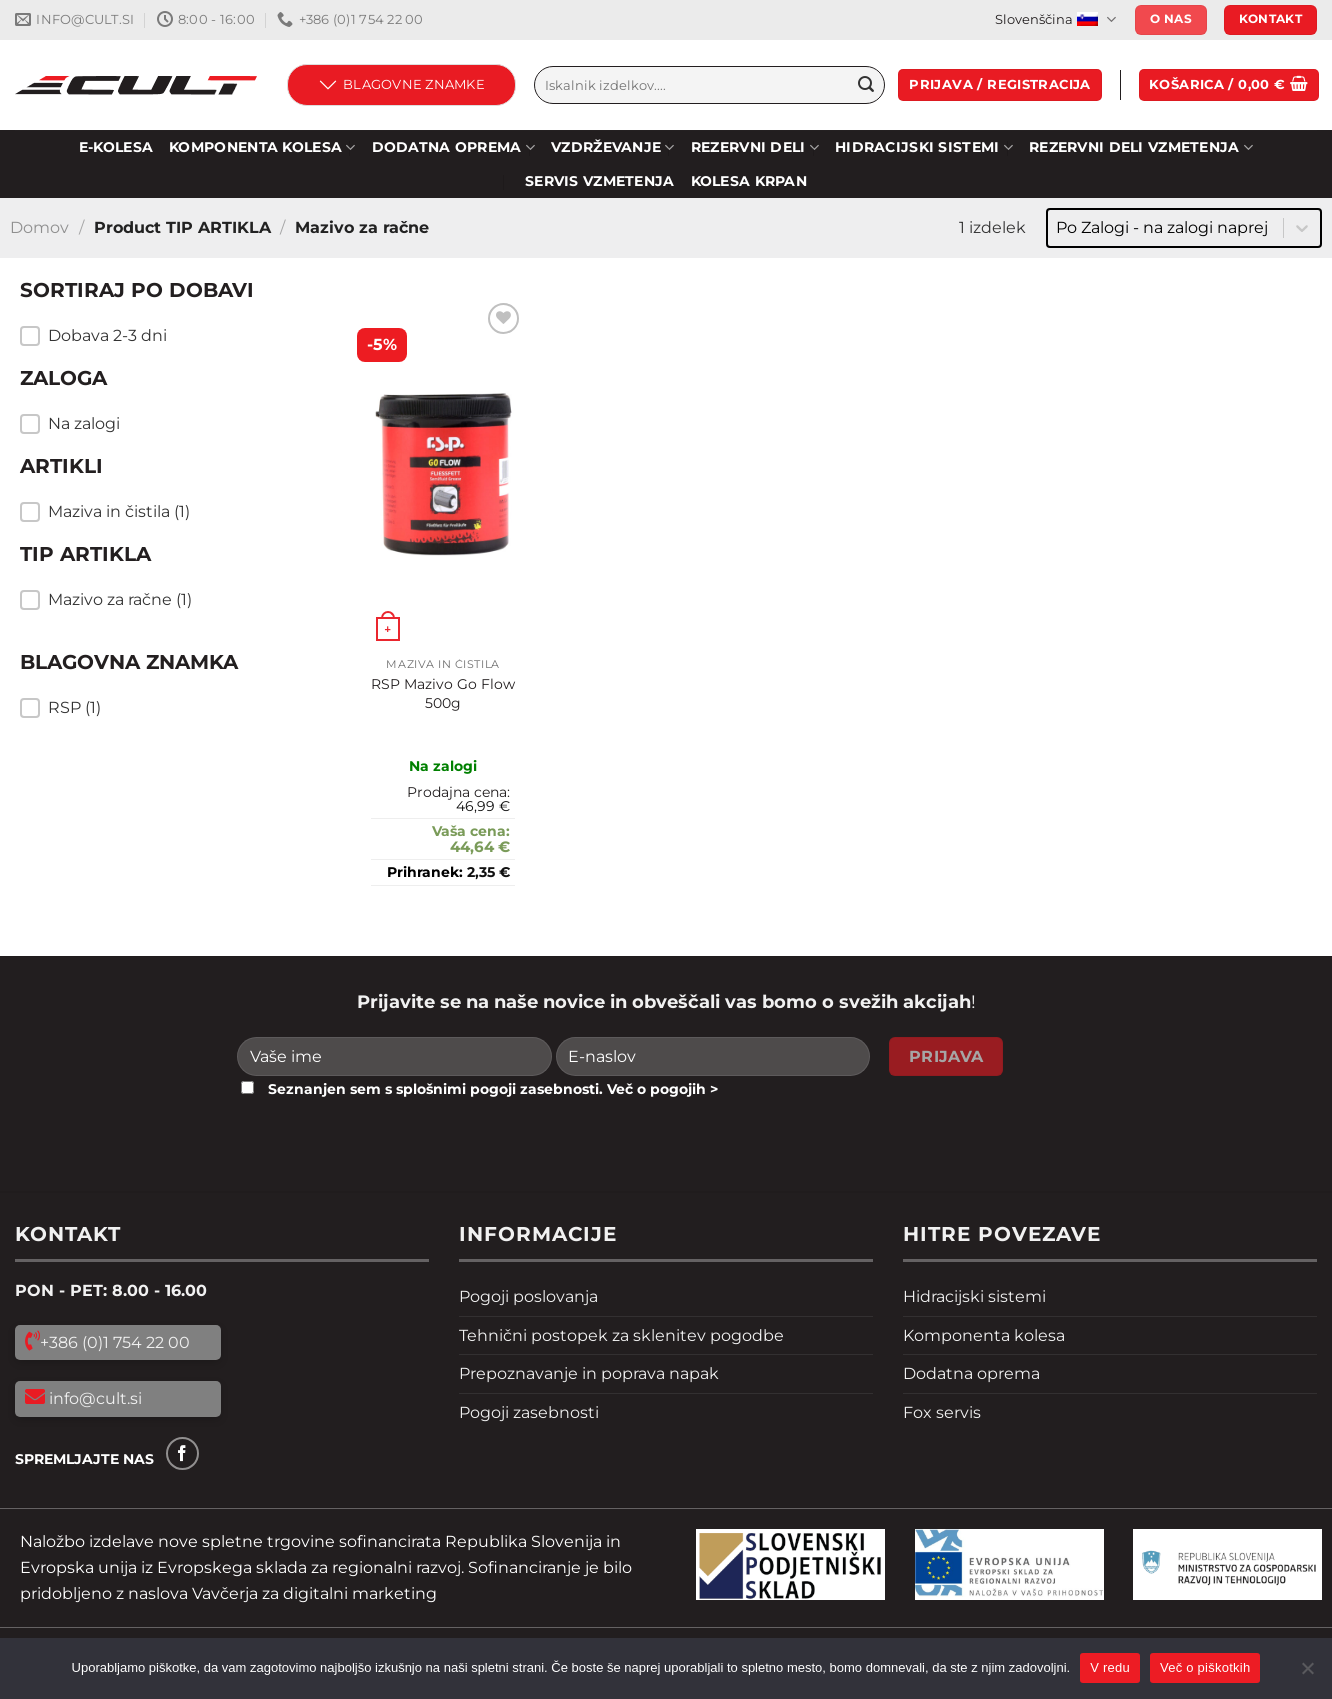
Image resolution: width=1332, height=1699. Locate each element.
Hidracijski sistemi (974, 1296)
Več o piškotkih (1205, 1667)
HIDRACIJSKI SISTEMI (924, 147)
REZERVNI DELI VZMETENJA (1141, 147)
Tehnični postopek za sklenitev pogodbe (621, 1335)
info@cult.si (93, 1398)
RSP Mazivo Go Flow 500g (443, 693)
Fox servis (942, 1412)
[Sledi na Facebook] (182, 1453)
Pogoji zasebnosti (529, 1412)
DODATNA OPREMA (454, 147)
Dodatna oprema (971, 1373)
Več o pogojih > (662, 1089)
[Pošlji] (866, 85)
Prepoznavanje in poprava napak (589, 1373)
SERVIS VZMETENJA (600, 181)
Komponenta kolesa (984, 1335)
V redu (1110, 1667)
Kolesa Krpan (749, 181)
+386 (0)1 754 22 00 (115, 1342)
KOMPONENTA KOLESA (262, 147)
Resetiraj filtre (118, 761)
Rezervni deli (755, 147)
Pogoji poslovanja (528, 1296)
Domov (39, 227)
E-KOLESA (116, 147)
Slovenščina (1055, 19)
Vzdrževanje (613, 147)
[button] (160, 336)
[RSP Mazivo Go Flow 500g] (443, 473)
